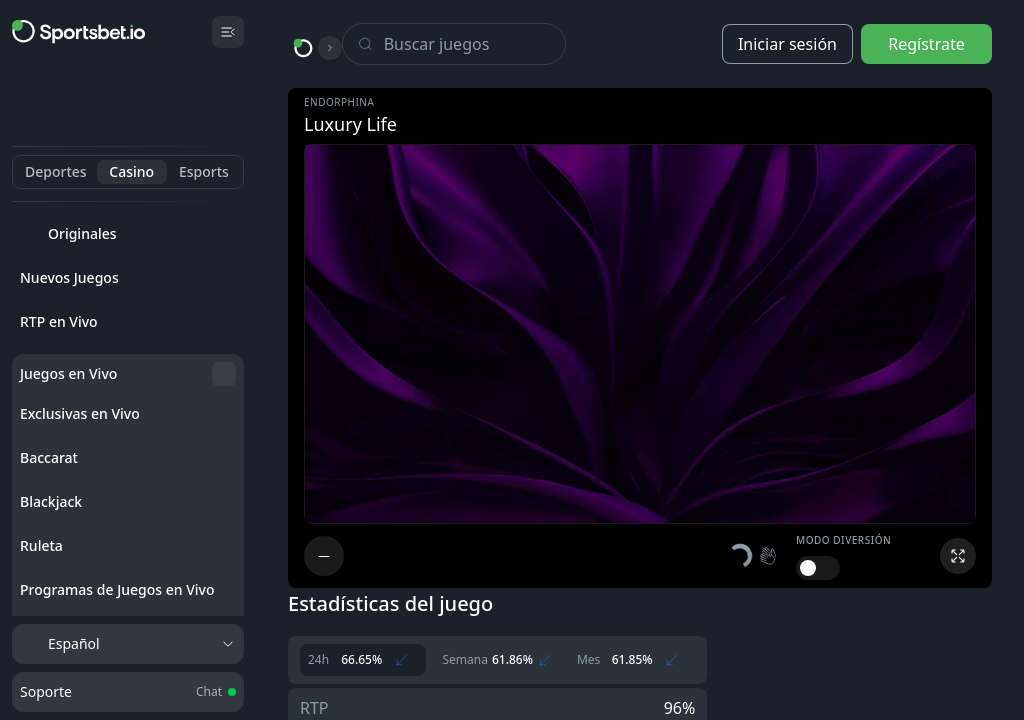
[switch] (818, 568)
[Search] (474, 44)
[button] (754, 556)
